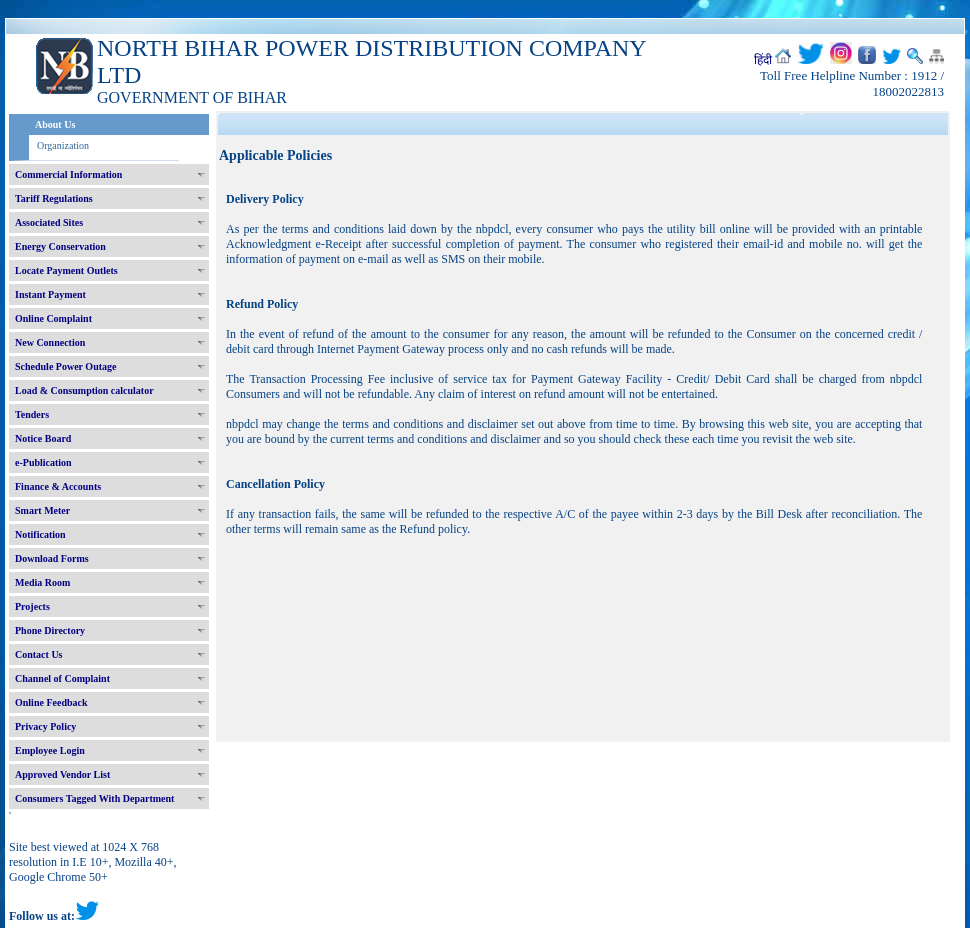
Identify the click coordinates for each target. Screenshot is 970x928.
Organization (63, 145)
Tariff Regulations (54, 198)
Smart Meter (42, 510)
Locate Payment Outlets (66, 270)
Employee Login (50, 750)
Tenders (32, 414)
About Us (55, 124)
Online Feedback (51, 702)
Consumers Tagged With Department (94, 798)
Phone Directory (50, 630)
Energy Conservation (60, 246)
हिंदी (763, 60)
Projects (32, 606)
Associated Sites (49, 222)
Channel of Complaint (62, 678)
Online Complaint (53, 318)
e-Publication (43, 462)
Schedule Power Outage (65, 366)
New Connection (50, 342)
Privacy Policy (45, 726)
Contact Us (39, 654)
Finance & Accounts (58, 486)
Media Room (42, 582)
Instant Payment (50, 294)
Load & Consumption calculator (84, 390)
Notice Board (43, 438)
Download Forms (52, 558)
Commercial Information (68, 174)
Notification (40, 534)
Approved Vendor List (62, 774)
